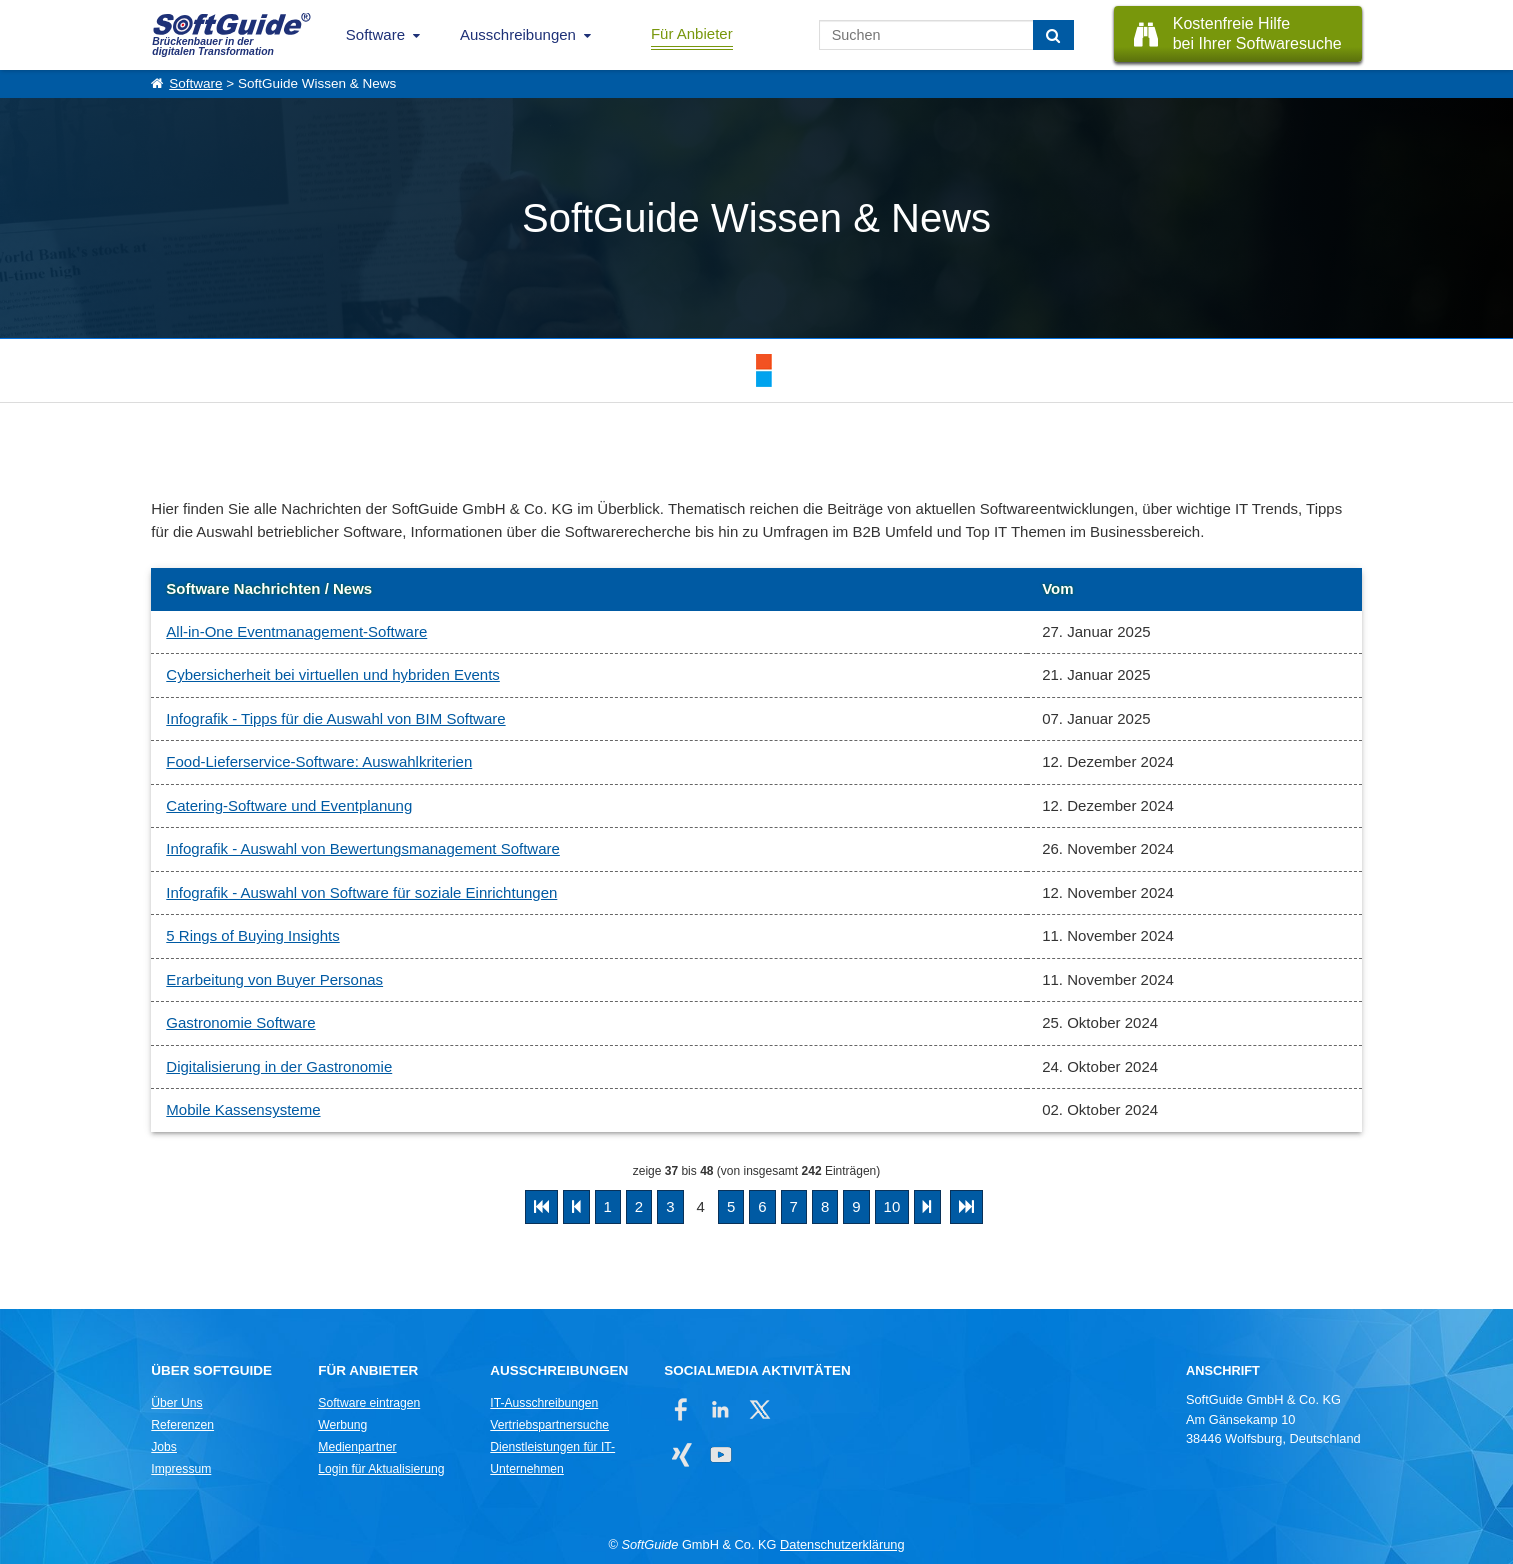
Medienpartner (357, 1447)
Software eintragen (369, 1403)
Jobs (164, 1447)
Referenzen (182, 1425)
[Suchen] (1053, 35)
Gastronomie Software (240, 1022)
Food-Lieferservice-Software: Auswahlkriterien (319, 761)
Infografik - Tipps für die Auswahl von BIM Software (335, 718)
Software (375, 34)
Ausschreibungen (518, 34)
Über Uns (176, 1403)
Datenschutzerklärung (842, 1544)
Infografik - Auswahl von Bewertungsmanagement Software (363, 848)
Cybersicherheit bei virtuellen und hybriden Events (333, 674)
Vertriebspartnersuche (549, 1425)
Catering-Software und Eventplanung (289, 805)
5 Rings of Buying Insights (252, 935)
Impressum (181, 1469)
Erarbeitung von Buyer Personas (274, 979)
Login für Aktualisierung (381, 1469)
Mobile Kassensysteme (243, 1109)
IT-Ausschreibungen (544, 1403)
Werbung (342, 1425)
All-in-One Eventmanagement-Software (296, 631)
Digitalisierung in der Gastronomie (279, 1066)
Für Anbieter (692, 33)
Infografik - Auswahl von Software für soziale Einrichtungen (361, 892)
